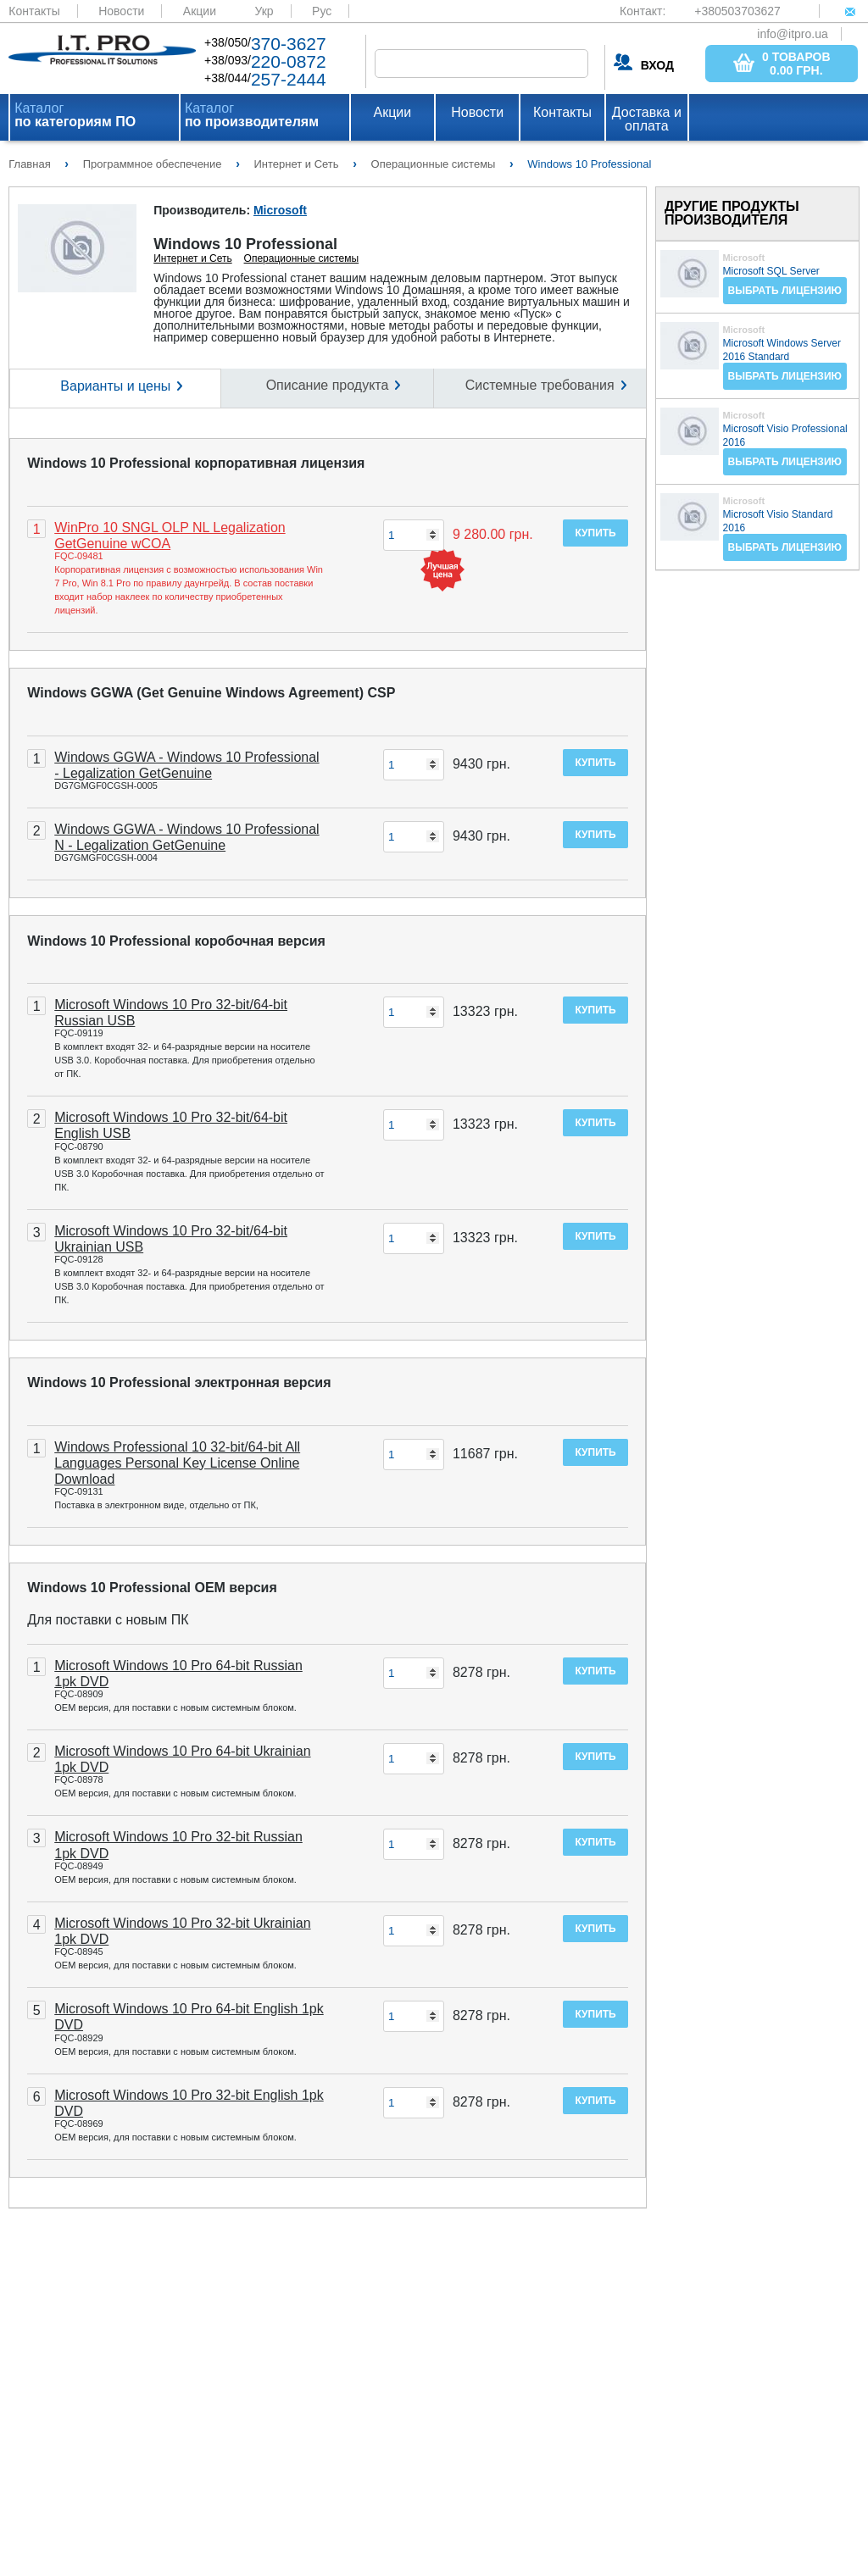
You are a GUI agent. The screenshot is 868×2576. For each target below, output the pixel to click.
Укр (263, 11)
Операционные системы (301, 258)
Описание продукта (327, 385)
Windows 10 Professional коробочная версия (176, 941)
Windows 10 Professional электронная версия (179, 1382)
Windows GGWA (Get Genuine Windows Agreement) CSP (211, 693)
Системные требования (540, 385)
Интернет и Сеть (192, 258)
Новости (121, 11)
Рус (321, 11)
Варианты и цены (115, 386)
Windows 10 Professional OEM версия (152, 1587)
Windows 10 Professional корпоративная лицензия (195, 463)
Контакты (33, 11)
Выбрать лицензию (785, 291)
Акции (199, 11)
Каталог (75, 115)
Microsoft (280, 210)
